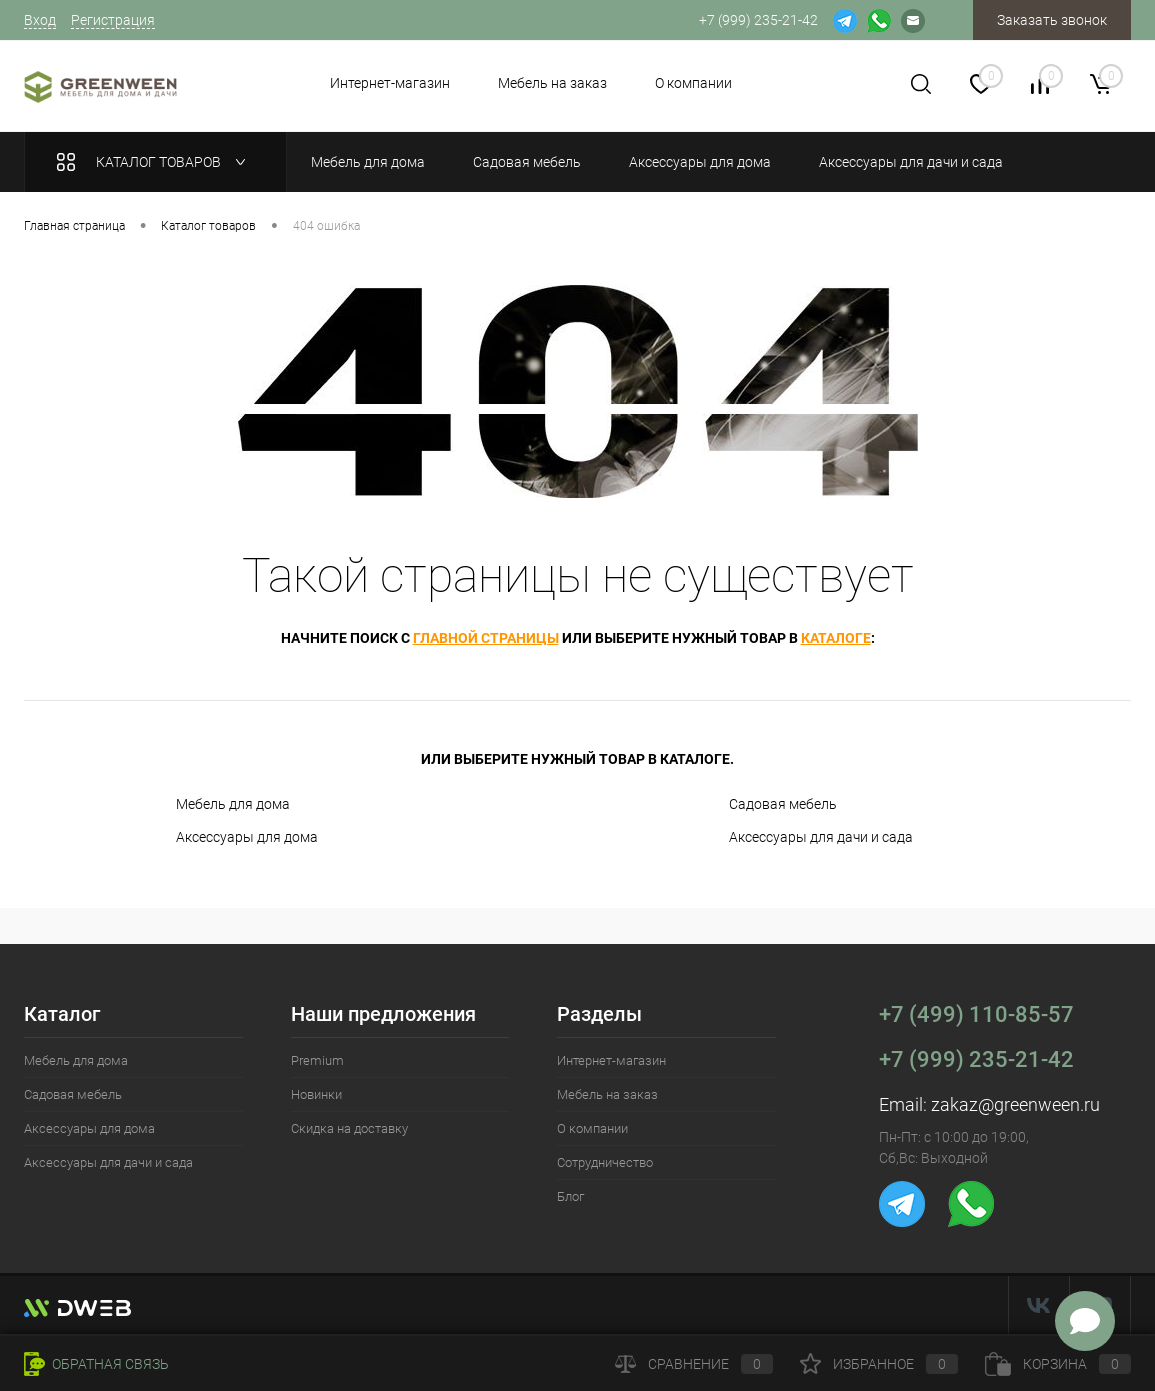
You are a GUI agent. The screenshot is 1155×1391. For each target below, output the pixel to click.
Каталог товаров (155, 162)
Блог (570, 1196)
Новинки (316, 1094)
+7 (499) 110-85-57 (976, 1014)
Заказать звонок (1052, 20)
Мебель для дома (233, 804)
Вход (40, 20)
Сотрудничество (605, 1162)
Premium (317, 1060)
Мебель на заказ (552, 83)
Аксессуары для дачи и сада (821, 837)
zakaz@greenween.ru (1015, 1104)
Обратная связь (96, 1364)
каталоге (836, 638)
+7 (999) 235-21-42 (976, 1059)
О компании (693, 83)
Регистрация (113, 20)
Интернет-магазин (390, 83)
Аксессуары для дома (247, 837)
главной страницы (486, 638)
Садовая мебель (783, 804)
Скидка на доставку (349, 1128)
